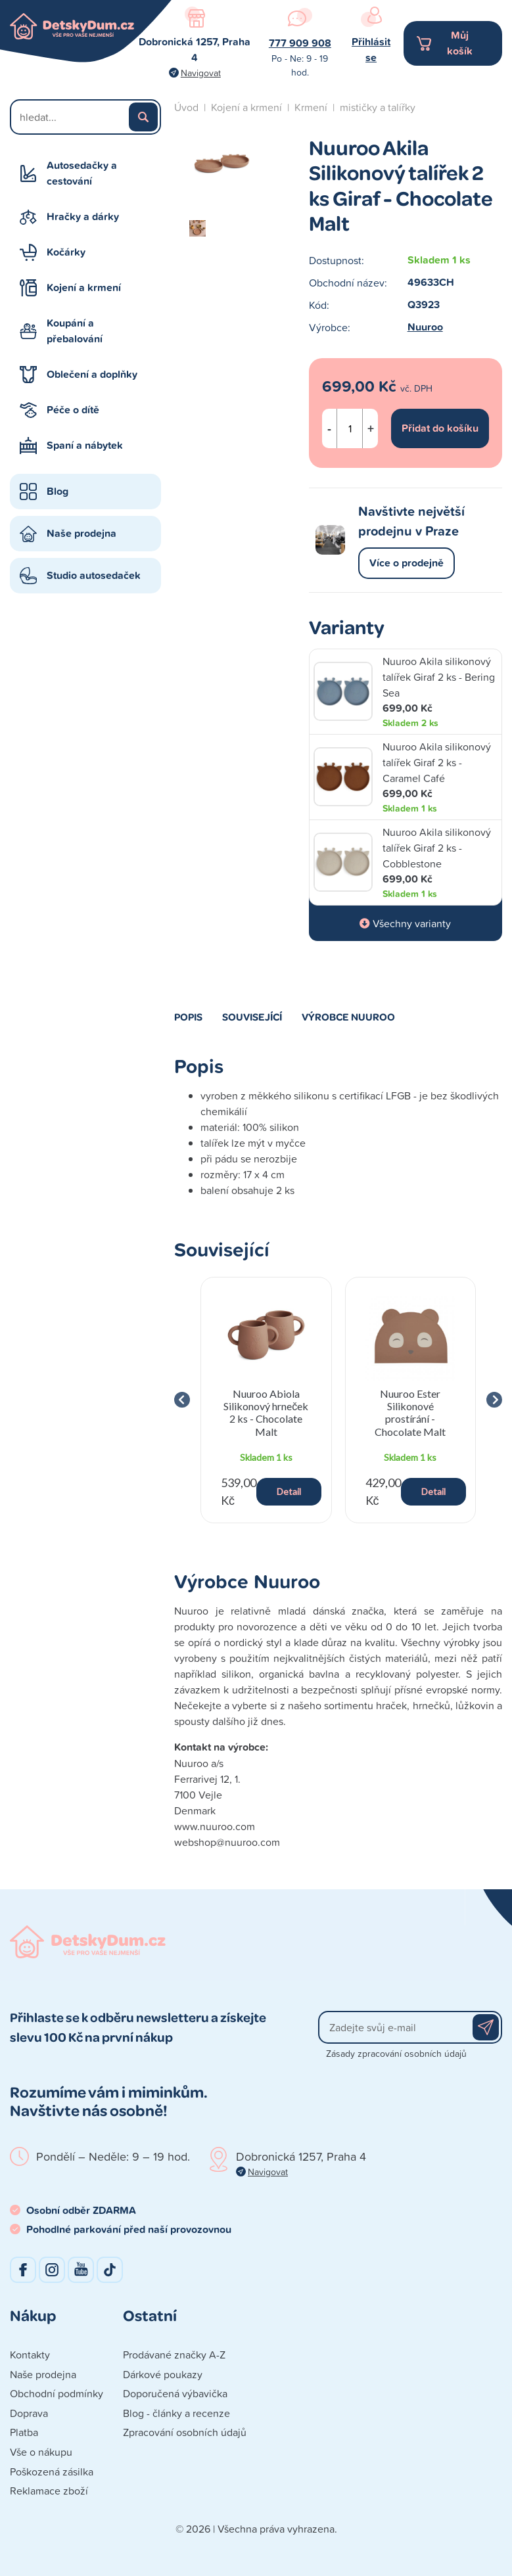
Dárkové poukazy (162, 2374)
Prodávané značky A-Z (174, 2354)
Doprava (29, 2413)
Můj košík (460, 43)
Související (252, 1016)
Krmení (310, 107)
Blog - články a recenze (176, 2413)
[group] (266, 1400)
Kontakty (30, 2354)
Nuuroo (425, 326)
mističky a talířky (377, 107)
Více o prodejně (406, 562)
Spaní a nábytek (85, 445)
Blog (57, 491)
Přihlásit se (371, 49)
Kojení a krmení (84, 287)
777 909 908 (300, 43)
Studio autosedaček (94, 575)
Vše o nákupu (41, 2452)
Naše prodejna (81, 533)
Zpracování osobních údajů (184, 2432)
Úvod (186, 107)
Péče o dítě (73, 409)
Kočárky (66, 252)
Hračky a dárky (83, 216)
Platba (24, 2432)
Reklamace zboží (49, 2490)
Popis (188, 1016)
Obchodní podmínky (56, 2393)
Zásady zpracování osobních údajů (396, 2053)
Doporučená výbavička (175, 2393)
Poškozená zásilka (51, 2471)
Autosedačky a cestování (82, 173)
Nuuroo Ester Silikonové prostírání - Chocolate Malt (410, 1412)
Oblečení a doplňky (92, 374)
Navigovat (201, 72)
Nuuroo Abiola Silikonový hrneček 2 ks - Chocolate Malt (265, 1412)
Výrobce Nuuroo (348, 1016)
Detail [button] (289, 1491)
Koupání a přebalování (75, 330)
